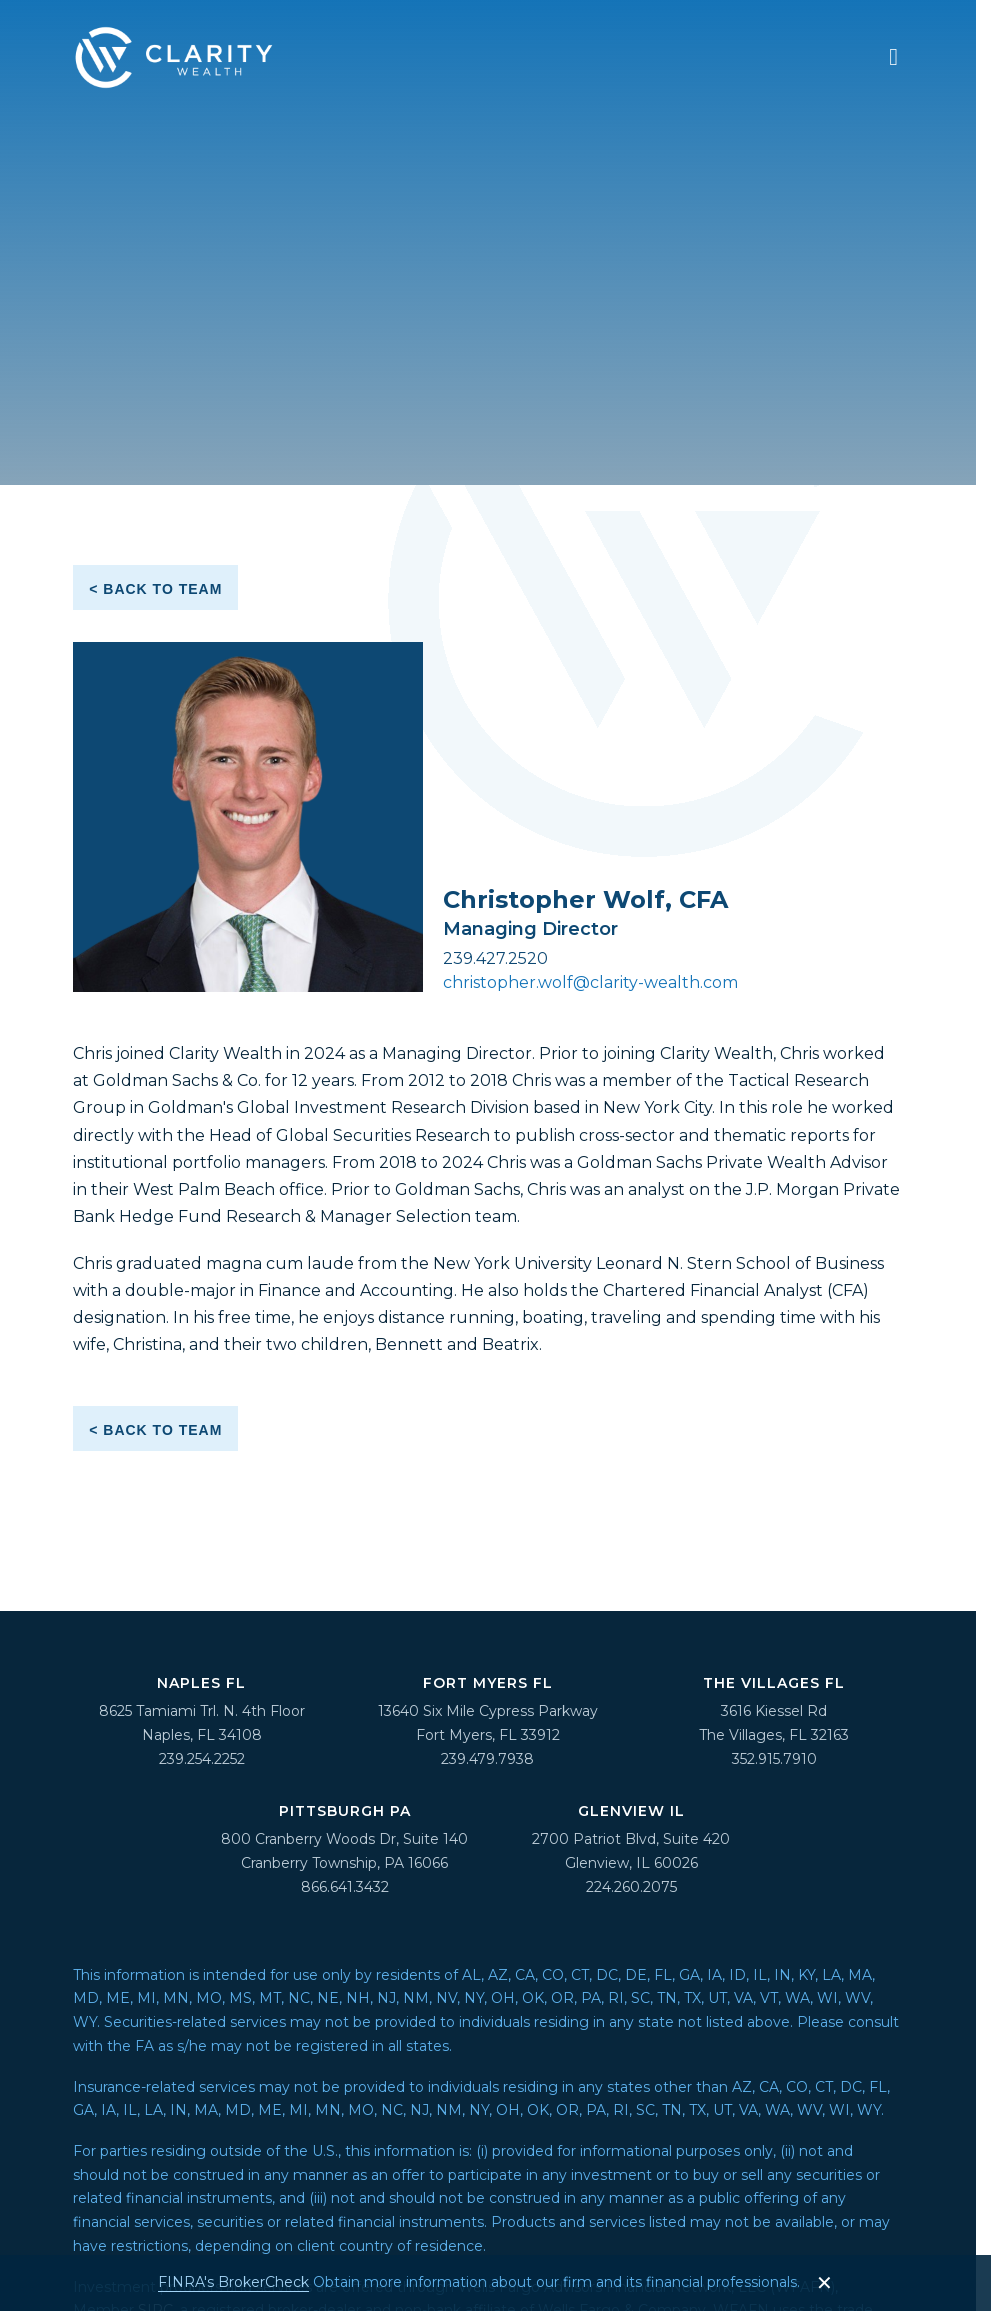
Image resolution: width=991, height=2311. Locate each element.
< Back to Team (155, 589)
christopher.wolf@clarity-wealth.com (590, 982)
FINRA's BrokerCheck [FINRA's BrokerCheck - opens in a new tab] (233, 2282)
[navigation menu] (894, 57)
